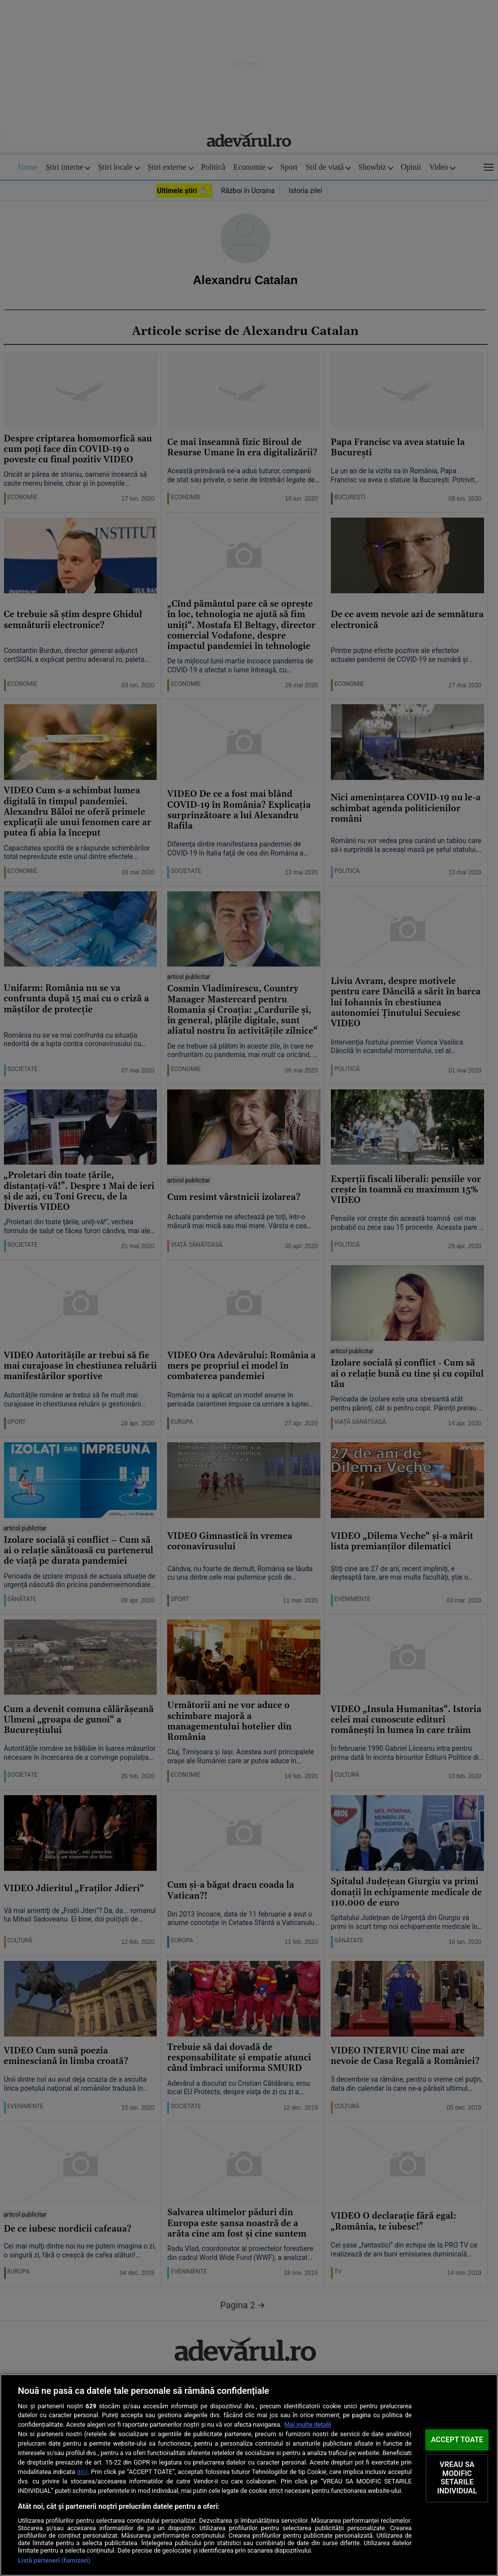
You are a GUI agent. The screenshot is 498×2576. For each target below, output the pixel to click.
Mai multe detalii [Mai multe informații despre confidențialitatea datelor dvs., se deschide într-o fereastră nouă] (307, 2424)
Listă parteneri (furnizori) (54, 2560)
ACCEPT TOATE (457, 2439)
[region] (249, 2475)
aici (82, 2471)
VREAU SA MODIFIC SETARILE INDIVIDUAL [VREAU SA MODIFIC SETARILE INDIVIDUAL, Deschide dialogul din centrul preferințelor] (457, 2478)
